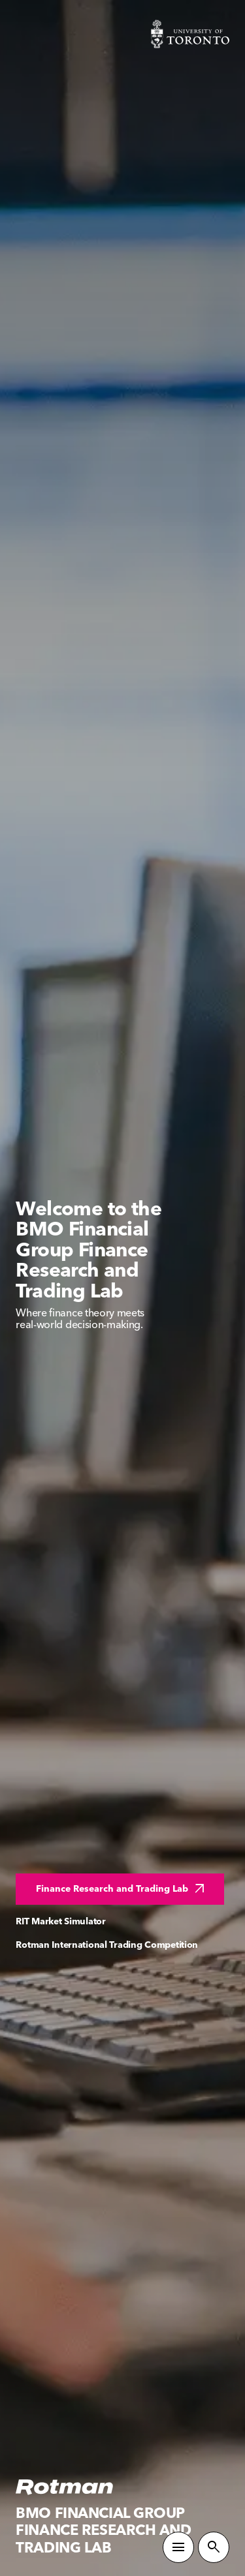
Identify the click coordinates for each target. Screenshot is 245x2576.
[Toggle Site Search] (213, 2547)
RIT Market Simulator (60, 1921)
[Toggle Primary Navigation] (178, 2547)
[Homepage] (65, 2487)
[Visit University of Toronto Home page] (190, 34)
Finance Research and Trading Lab (122, 1889)
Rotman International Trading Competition (107, 1944)
